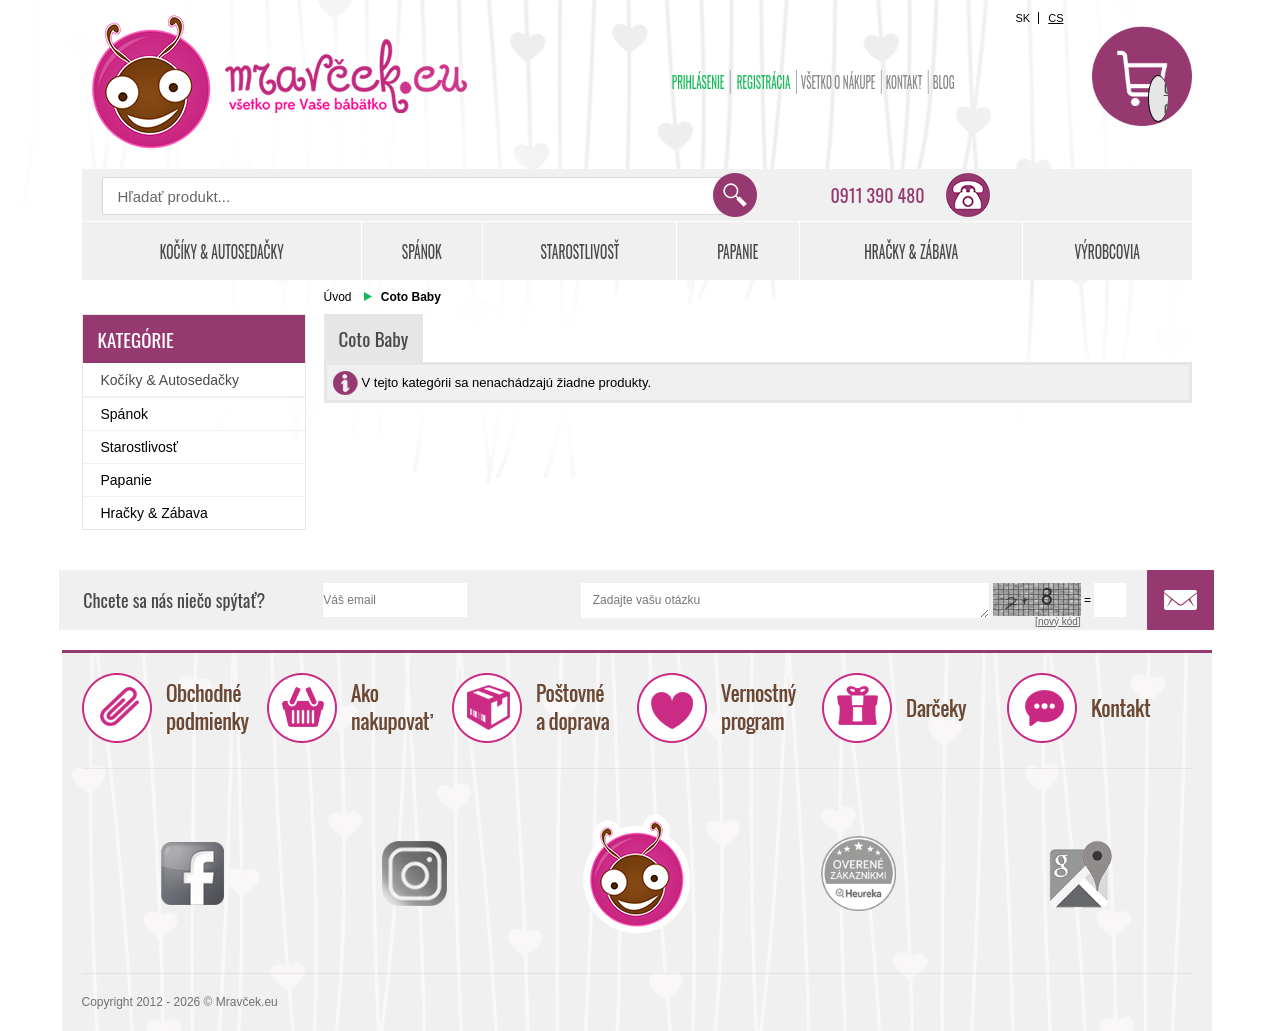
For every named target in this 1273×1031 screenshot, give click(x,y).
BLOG (943, 82)
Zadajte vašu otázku (785, 600)
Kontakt (903, 82)
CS (1055, 18)
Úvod (338, 297)
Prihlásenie (697, 82)
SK (1022, 18)
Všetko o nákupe (837, 82)
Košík (1142, 76)
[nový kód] (1058, 621)
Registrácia (763, 82)
